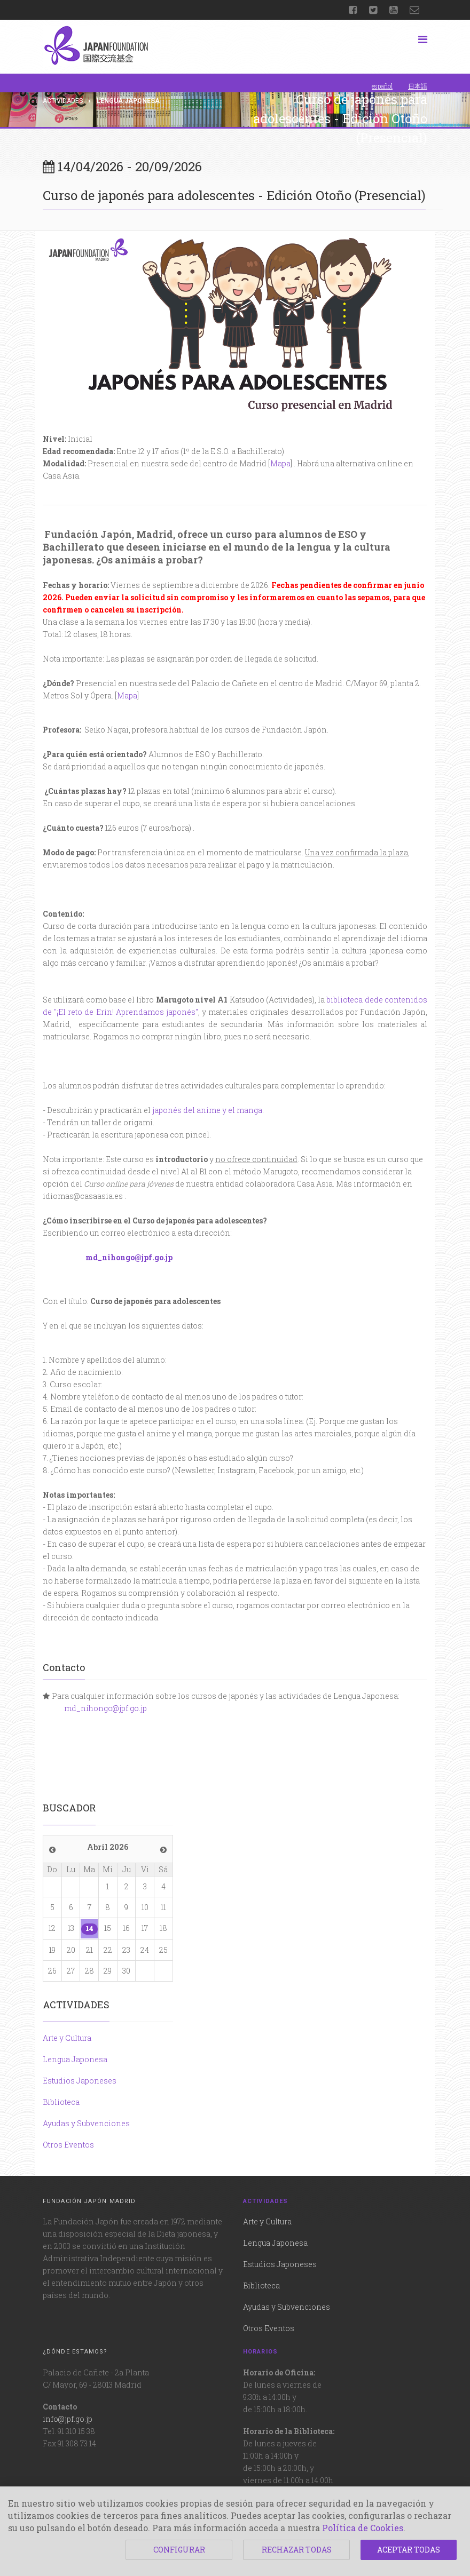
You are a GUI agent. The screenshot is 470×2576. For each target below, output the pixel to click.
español (382, 86)
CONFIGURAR (179, 2550)
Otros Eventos (68, 2145)
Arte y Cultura (67, 2038)
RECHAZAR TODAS (297, 2550)
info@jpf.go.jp (67, 2419)
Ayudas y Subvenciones (86, 2123)
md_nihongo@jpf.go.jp (129, 1257)
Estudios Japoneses (79, 2081)
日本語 (417, 86)
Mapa (280, 463)
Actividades (63, 101)
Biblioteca (61, 2102)
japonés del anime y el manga (207, 1110)
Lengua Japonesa (75, 2059)
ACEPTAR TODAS (408, 2550)
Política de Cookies (362, 2527)
